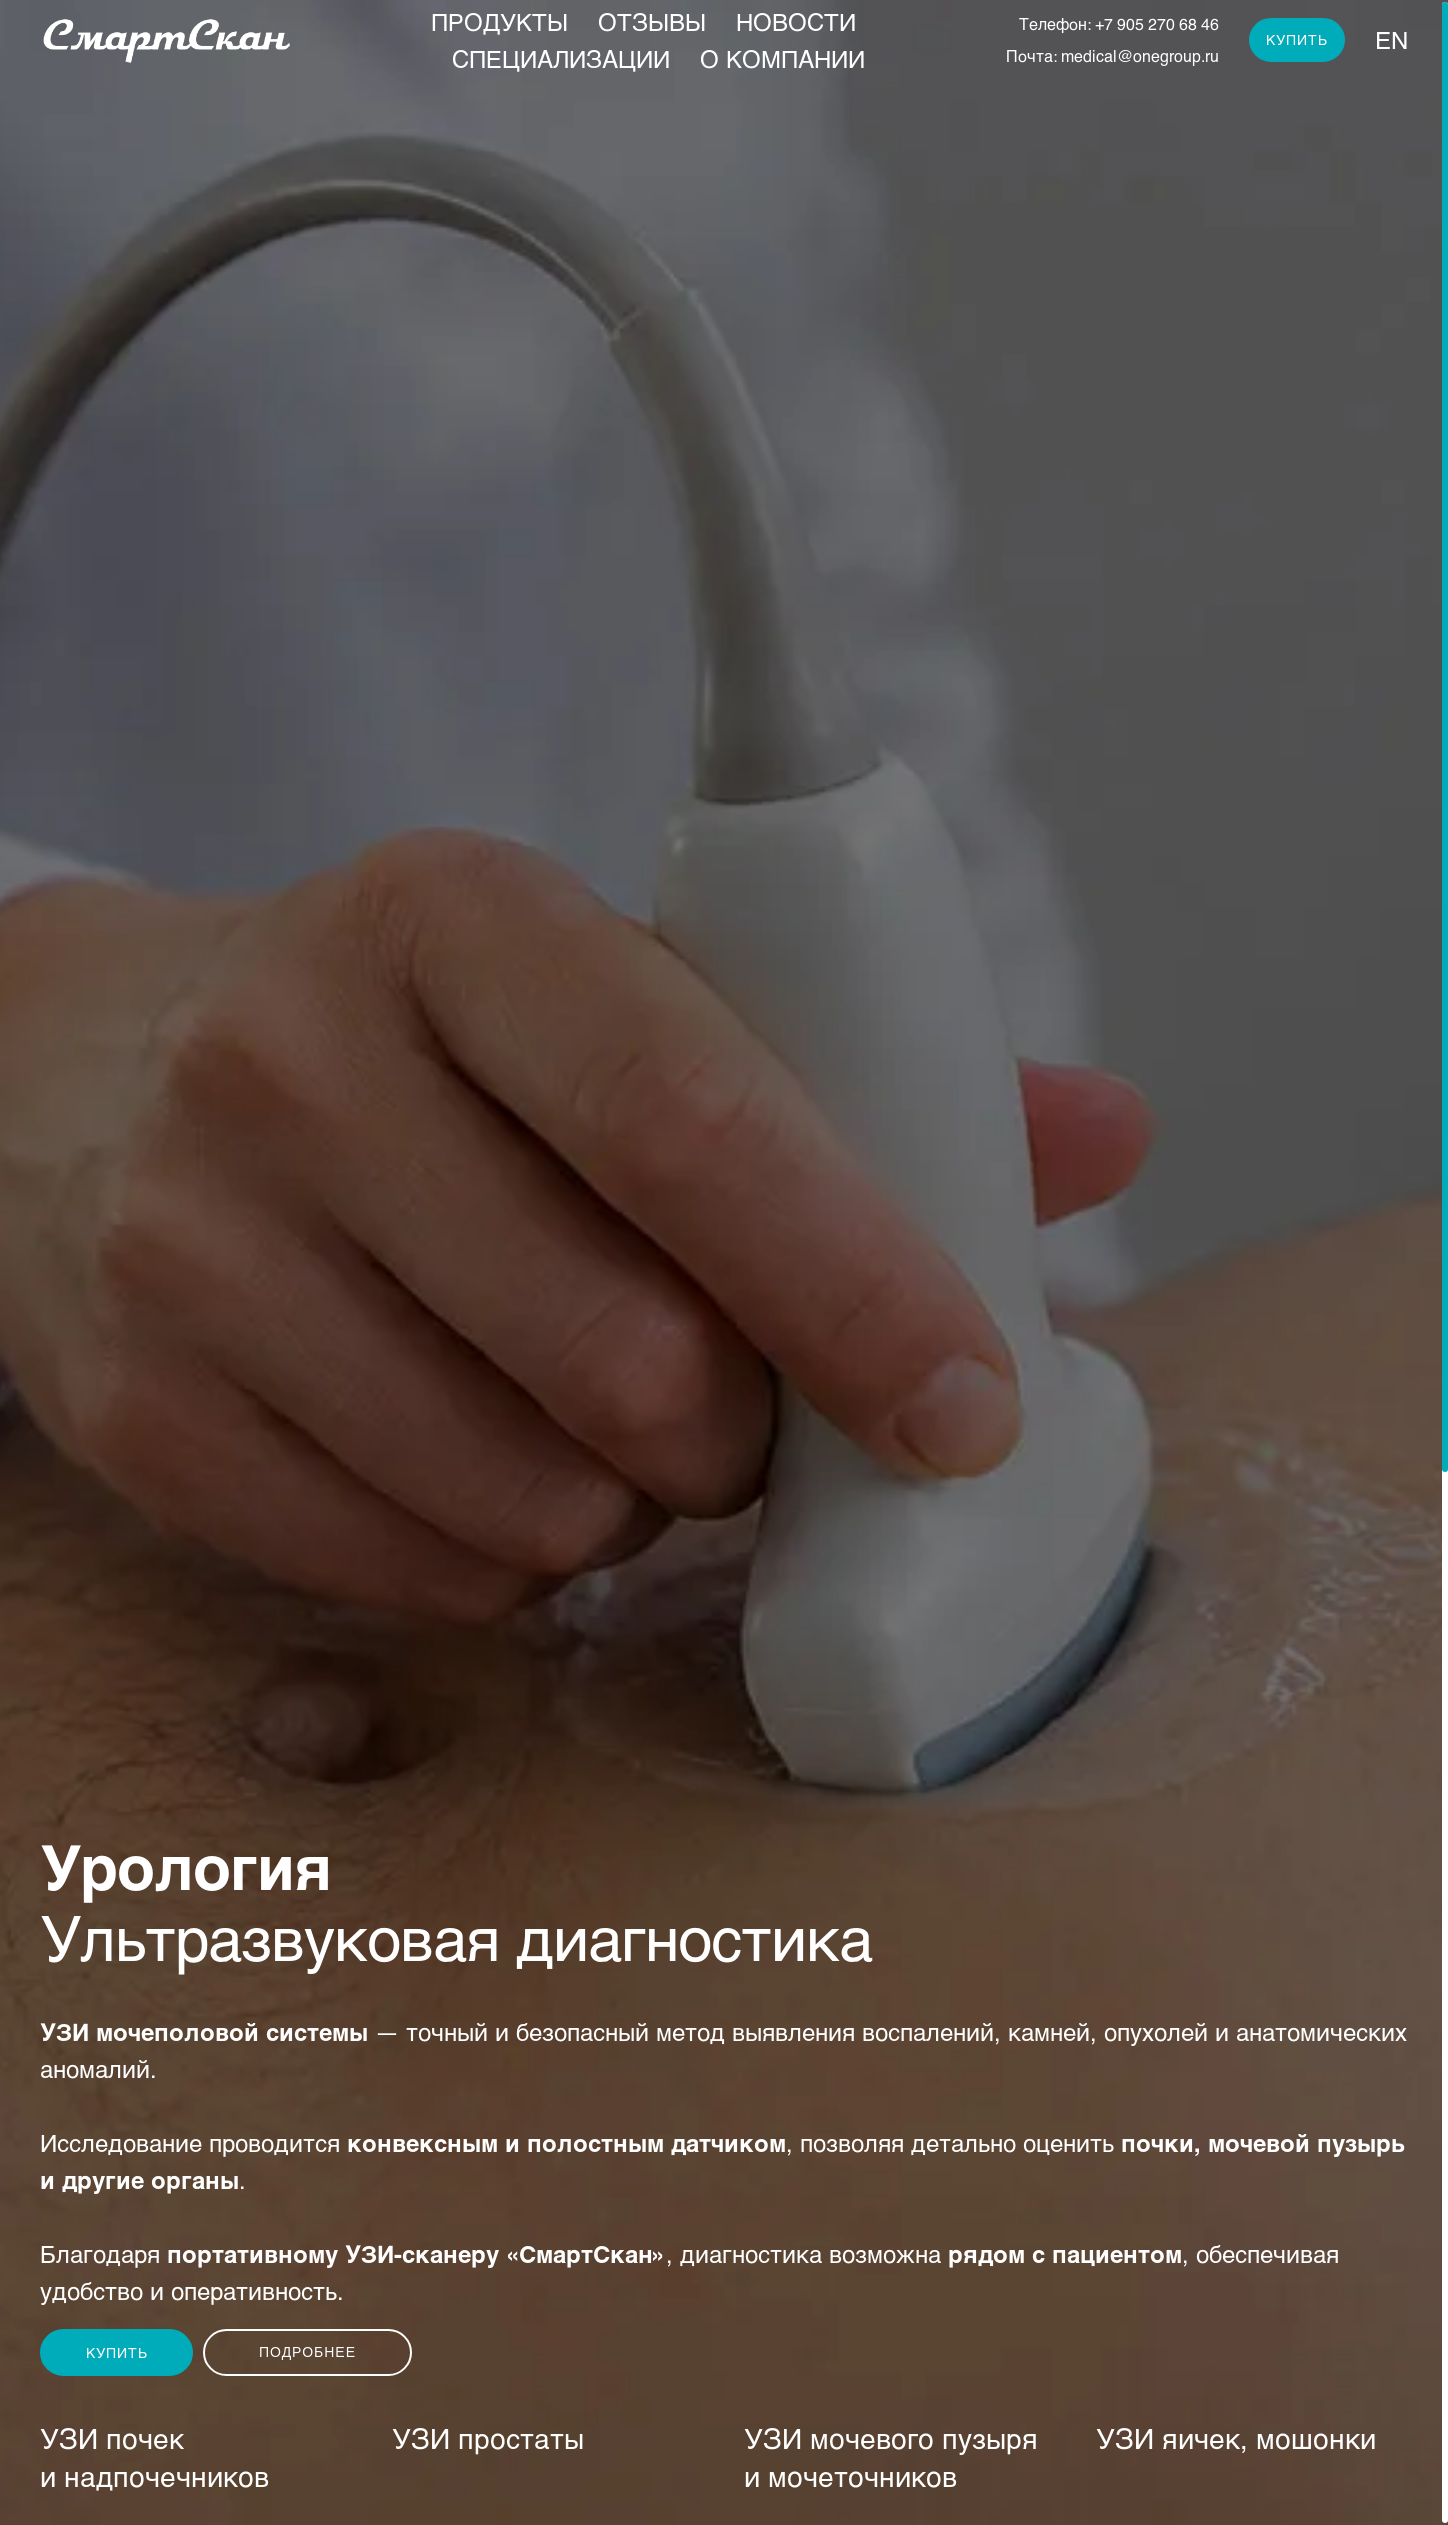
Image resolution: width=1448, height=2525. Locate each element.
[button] (116, 2352)
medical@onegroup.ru (1140, 55)
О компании (782, 58)
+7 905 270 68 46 (1157, 23)
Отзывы (652, 21)
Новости (796, 21)
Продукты (499, 21)
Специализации (561, 58)
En (1391, 39)
